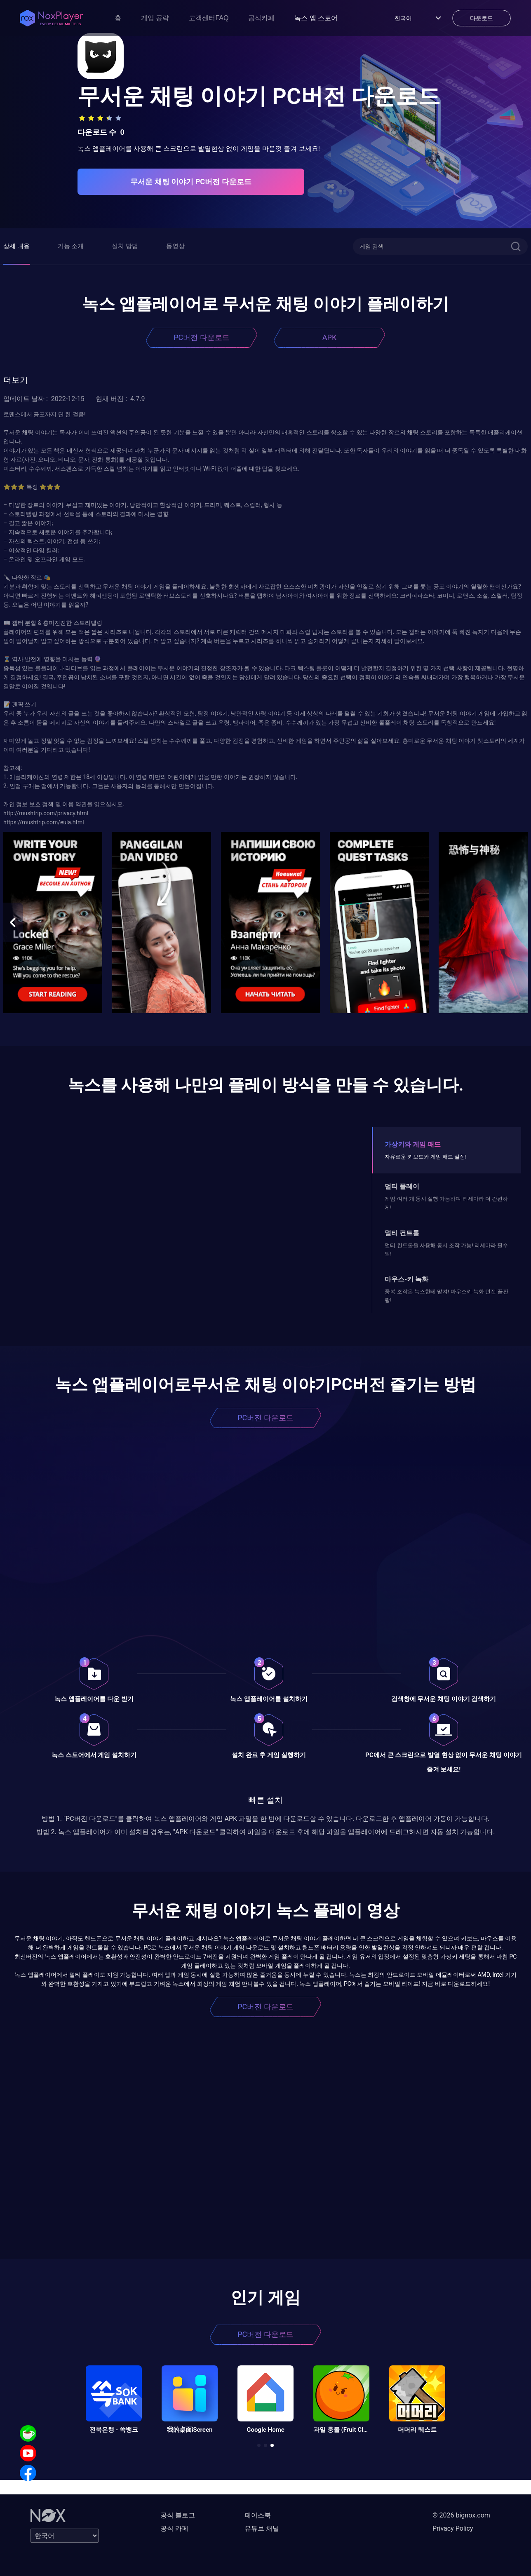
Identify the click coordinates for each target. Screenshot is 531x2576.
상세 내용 (16, 246)
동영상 (175, 246)
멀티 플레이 (402, 1186)
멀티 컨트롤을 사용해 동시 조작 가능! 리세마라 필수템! (446, 1249)
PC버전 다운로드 (202, 337)
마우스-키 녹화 (406, 1279)
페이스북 (257, 2515)
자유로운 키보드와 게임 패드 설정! (425, 1157)
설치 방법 (125, 246)
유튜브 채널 (261, 2528)
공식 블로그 (177, 2515)
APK (329, 337)
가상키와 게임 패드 (413, 1144)
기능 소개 (71, 246)
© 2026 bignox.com (461, 2515)
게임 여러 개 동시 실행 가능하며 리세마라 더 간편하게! (446, 1203)
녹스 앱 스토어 (316, 17)
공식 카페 (174, 2528)
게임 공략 (155, 17)
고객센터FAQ (208, 17)
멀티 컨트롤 (402, 1233)
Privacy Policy (452, 2528)
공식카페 (261, 17)
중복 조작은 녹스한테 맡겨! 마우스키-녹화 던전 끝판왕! (446, 1295)
